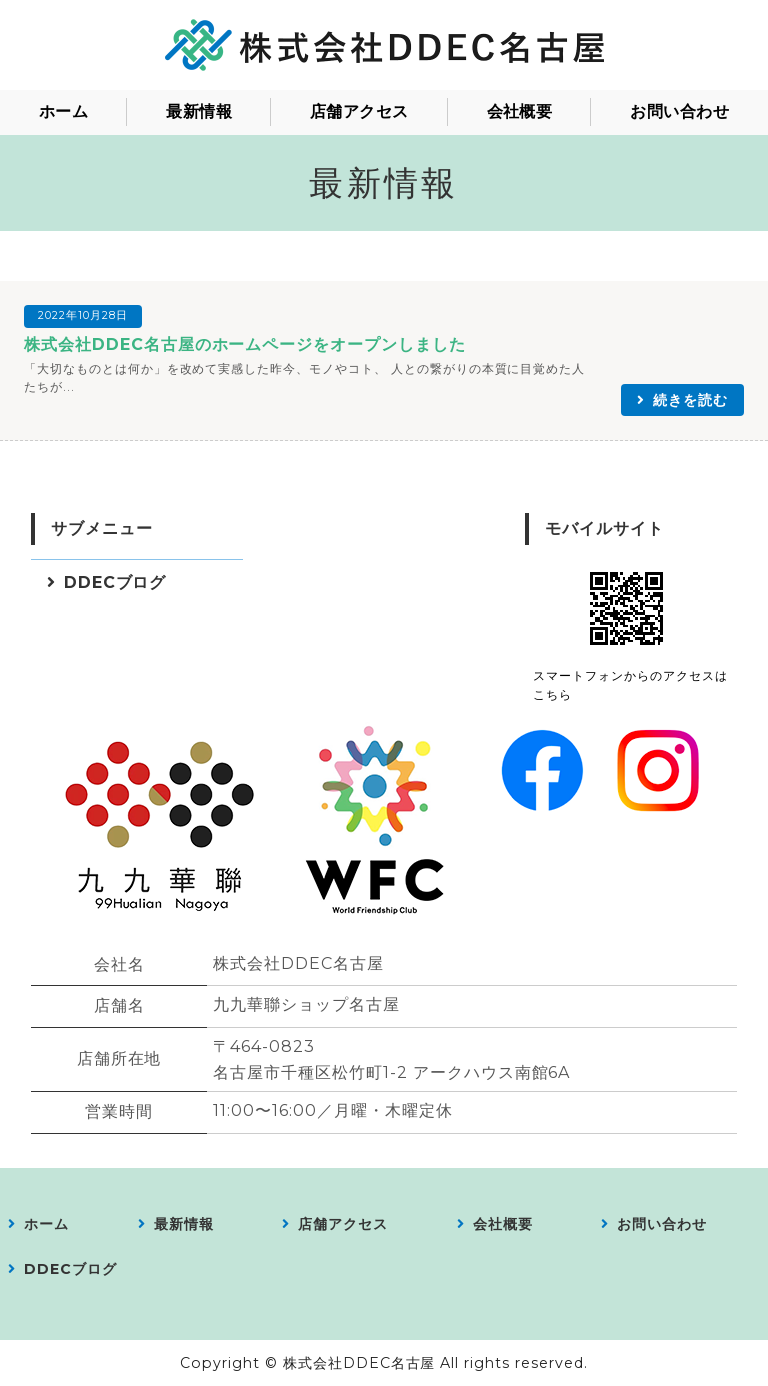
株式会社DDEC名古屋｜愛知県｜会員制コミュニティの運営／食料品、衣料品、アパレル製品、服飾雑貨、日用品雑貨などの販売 (384, 45)
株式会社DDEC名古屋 (359, 1363)
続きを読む (690, 400)
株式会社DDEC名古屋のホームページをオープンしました (245, 344)
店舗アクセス (359, 111)
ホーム (63, 111)
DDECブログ (115, 582)
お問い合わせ (679, 111)
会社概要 (520, 111)
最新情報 (199, 111)
